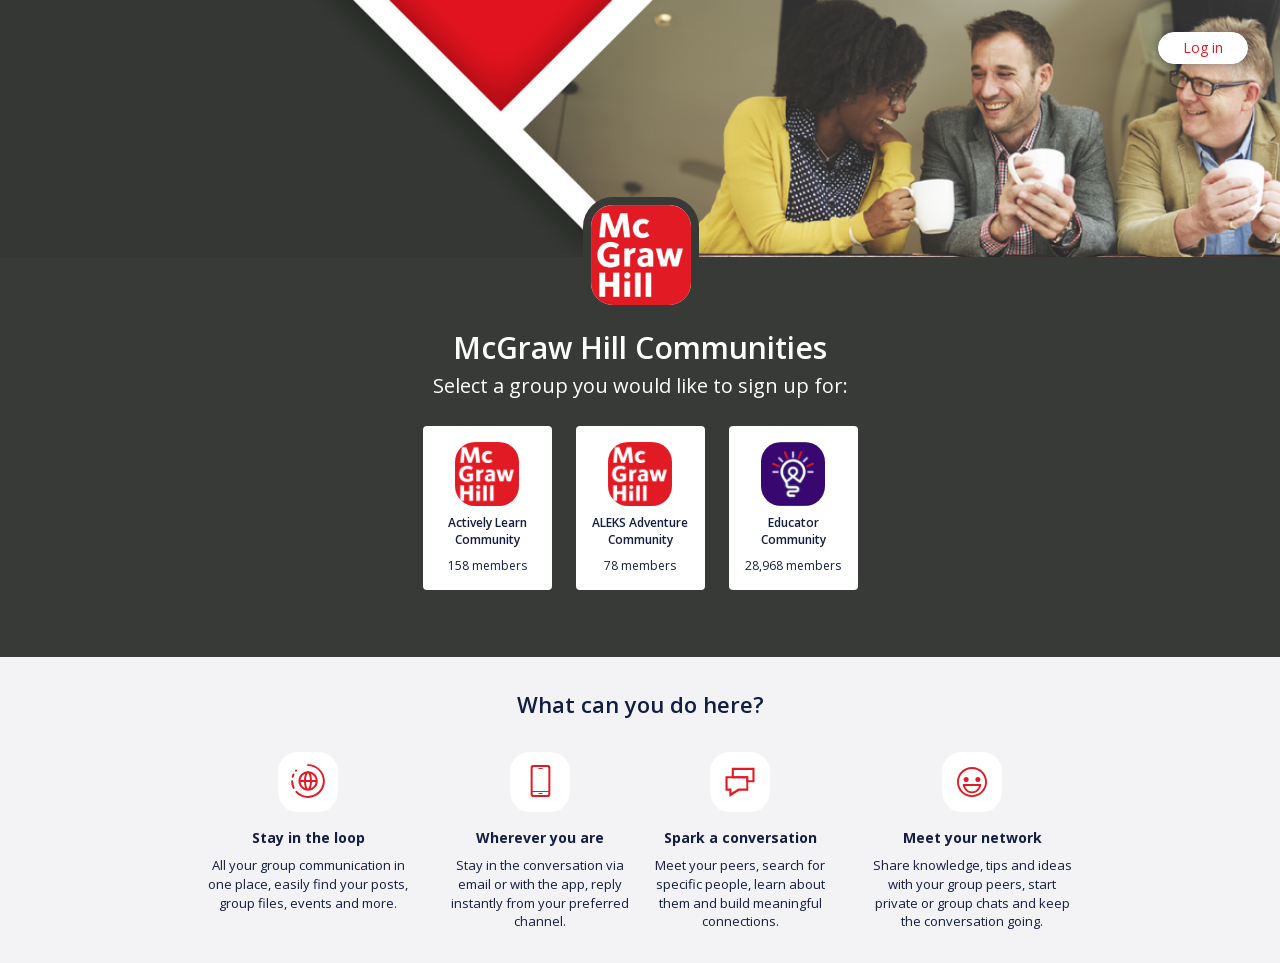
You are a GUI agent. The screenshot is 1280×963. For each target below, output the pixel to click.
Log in (1203, 47)
